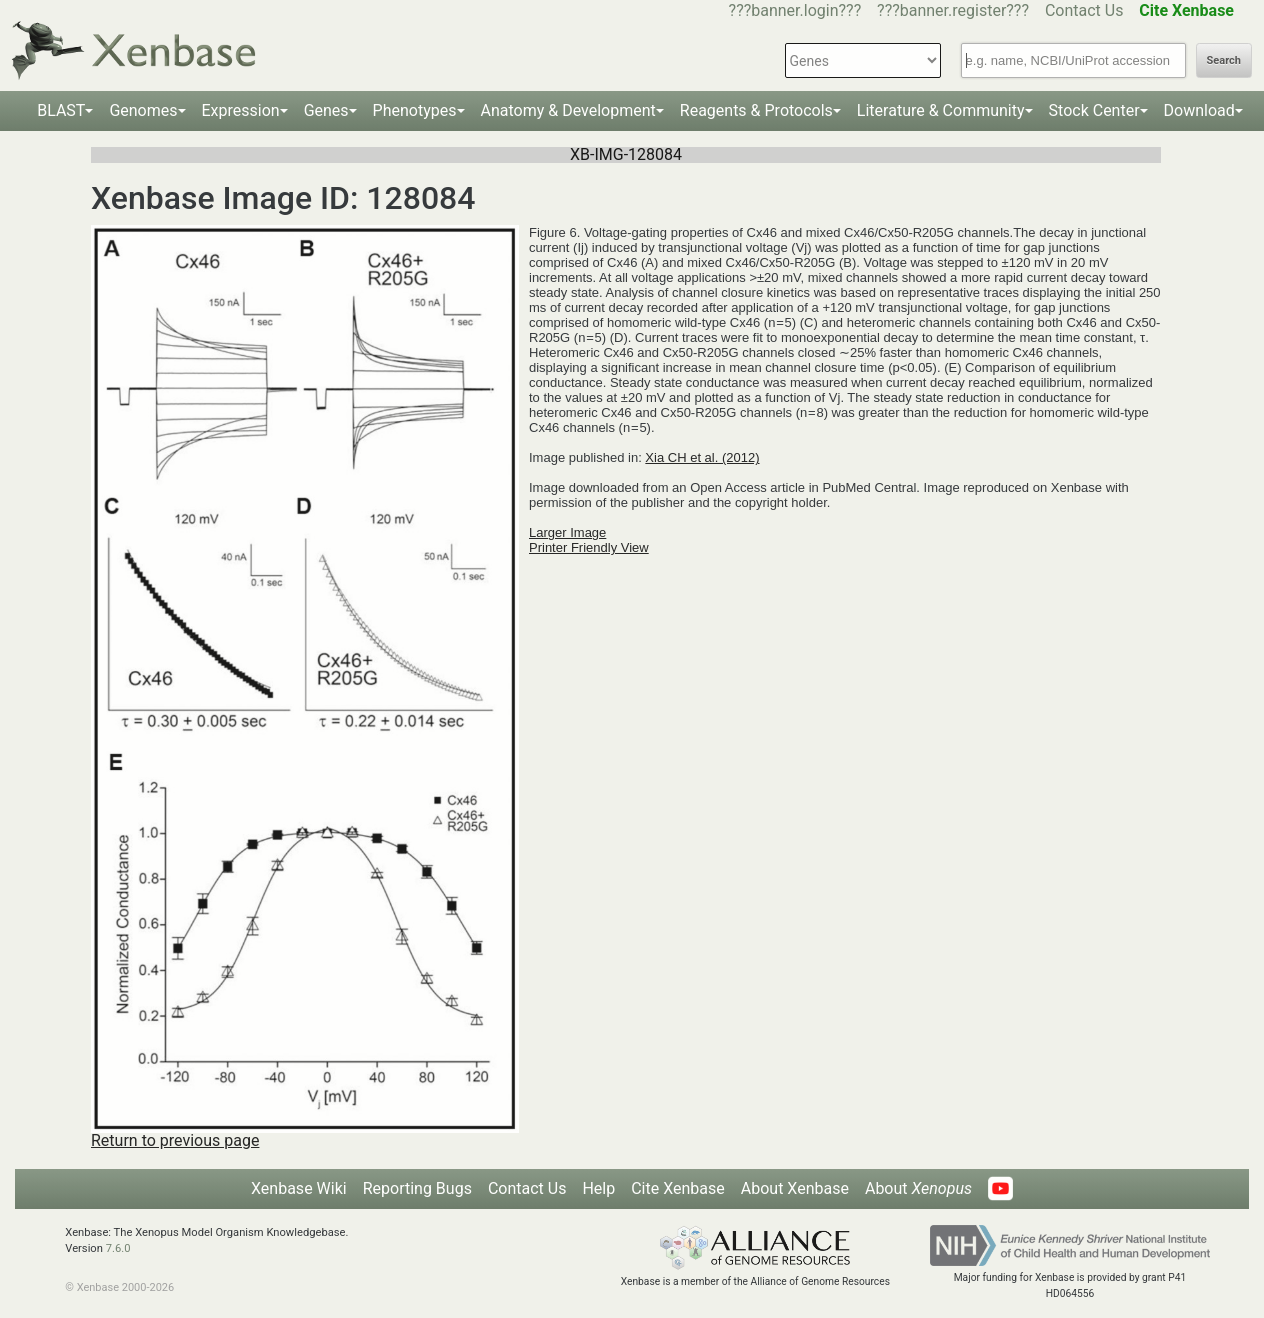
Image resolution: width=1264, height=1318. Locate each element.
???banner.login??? (795, 10)
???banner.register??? (953, 10)
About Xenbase (795, 1188)
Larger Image (567, 532)
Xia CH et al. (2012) (702, 457)
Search (1224, 60)
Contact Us (1084, 10)
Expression (241, 110)
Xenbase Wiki (299, 1188)
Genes (326, 110)
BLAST (61, 110)
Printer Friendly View (589, 547)
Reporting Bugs (417, 1188)
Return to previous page (175, 1140)
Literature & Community (941, 110)
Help (598, 1188)
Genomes (143, 110)
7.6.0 (118, 1248)
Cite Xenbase (678, 1188)
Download (1199, 110)
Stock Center (1094, 110)
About (918, 1188)
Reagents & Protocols (756, 110)
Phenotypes (415, 110)
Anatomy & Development (568, 110)
